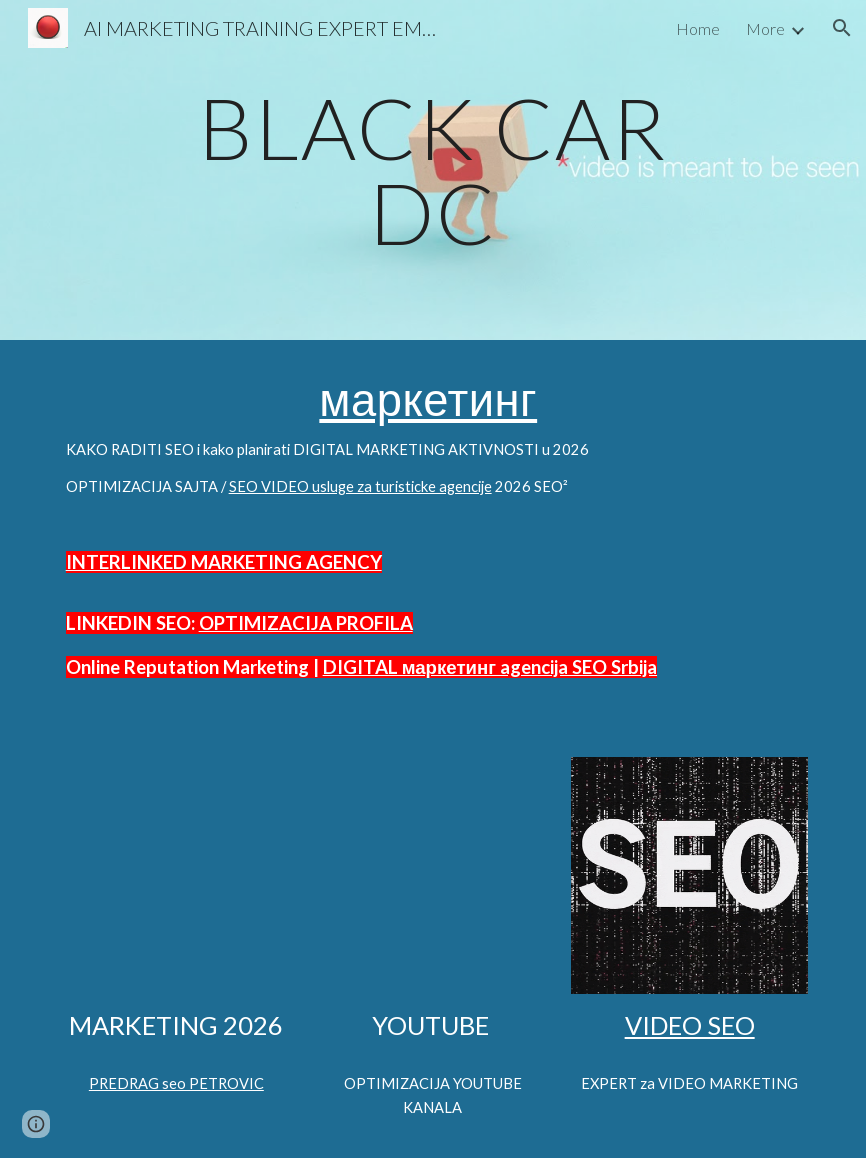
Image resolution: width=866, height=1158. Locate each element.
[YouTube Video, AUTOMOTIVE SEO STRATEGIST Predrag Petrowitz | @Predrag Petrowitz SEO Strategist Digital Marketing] (432, 875)
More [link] (765, 28)
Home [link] (698, 28)
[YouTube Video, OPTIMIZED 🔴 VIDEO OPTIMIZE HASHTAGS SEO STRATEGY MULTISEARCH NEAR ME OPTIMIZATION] (176, 875)
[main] (433, 170)
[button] (842, 28)
